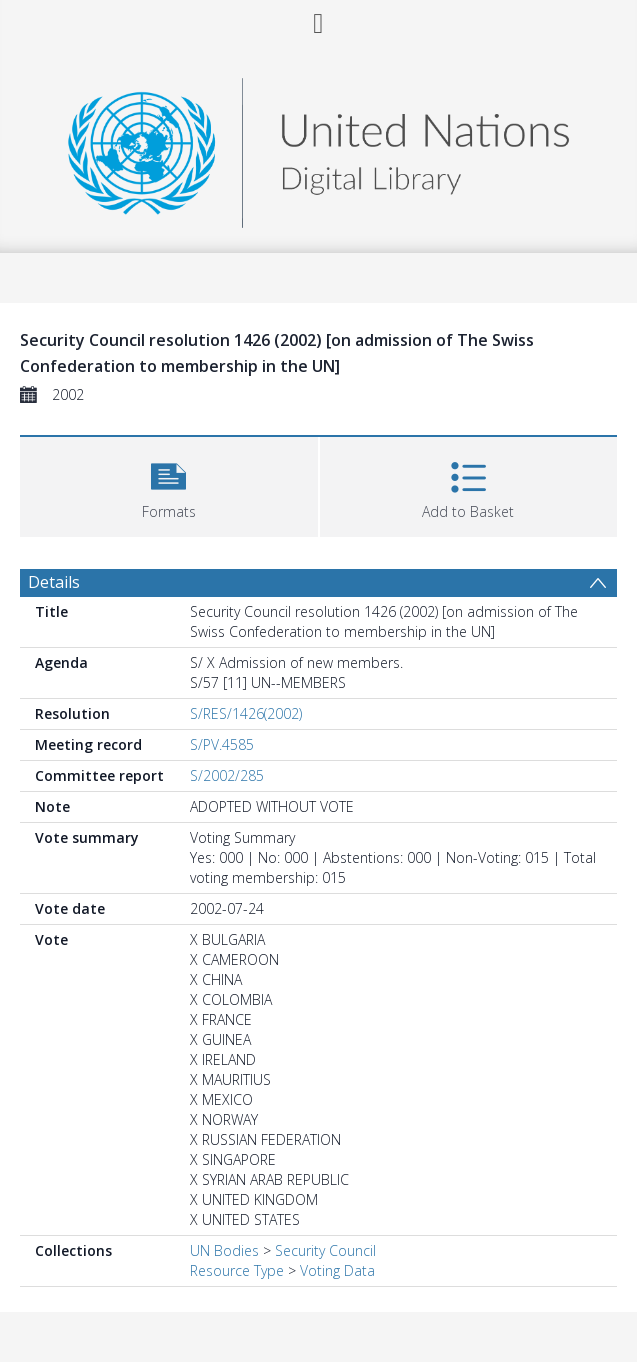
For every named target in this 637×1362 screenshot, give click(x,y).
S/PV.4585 (222, 744)
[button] (169, 484)
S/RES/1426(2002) (246, 713)
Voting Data (337, 1270)
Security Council (325, 1250)
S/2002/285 (227, 775)
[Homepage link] (318, 147)
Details (54, 582)
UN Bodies (224, 1250)
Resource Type (237, 1270)
